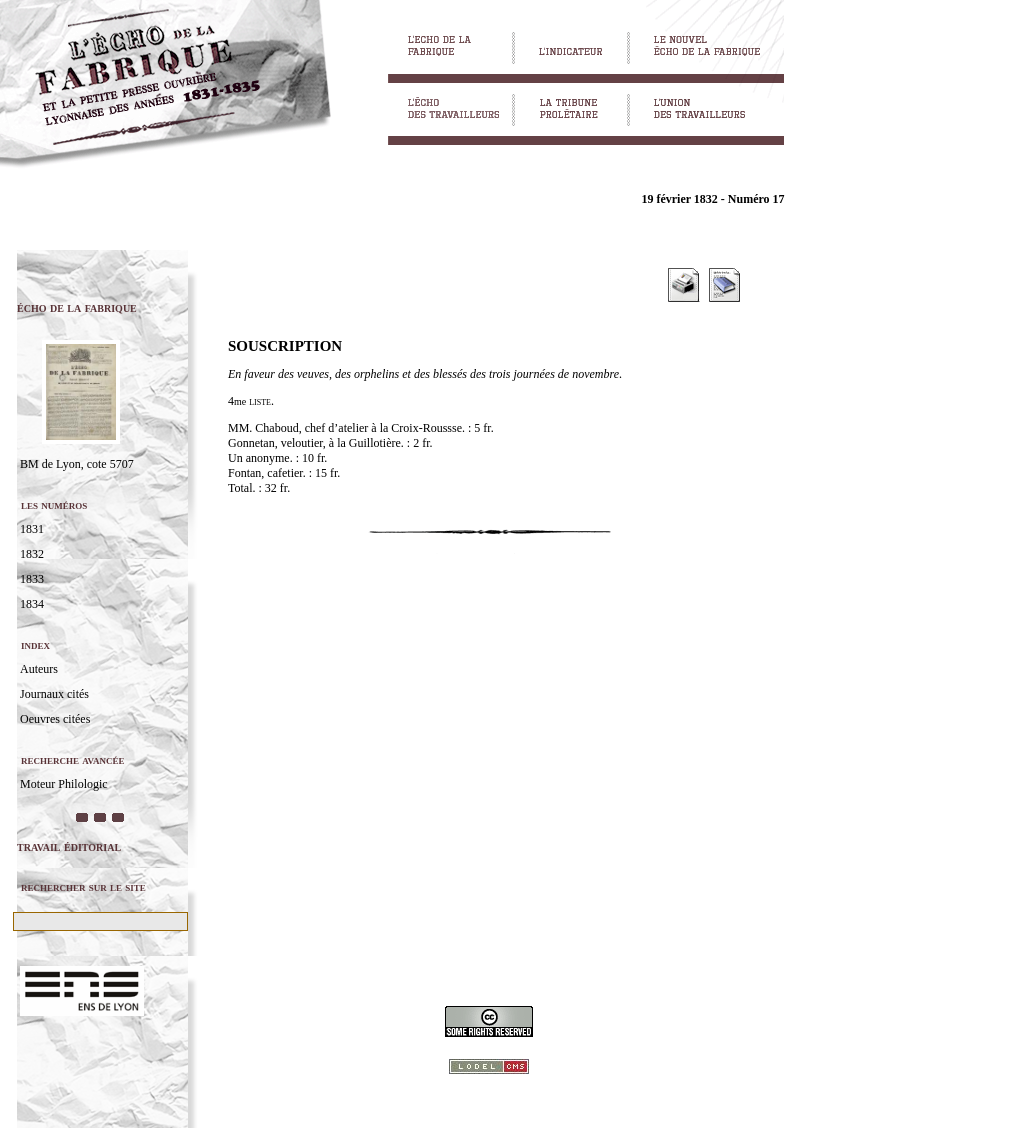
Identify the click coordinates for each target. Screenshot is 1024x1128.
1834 (32, 604)
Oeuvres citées (55, 719)
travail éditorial (69, 846)
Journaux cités (54, 694)
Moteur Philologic (64, 784)
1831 (32, 529)
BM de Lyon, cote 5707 (77, 464)
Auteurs (39, 669)
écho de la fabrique (77, 307)
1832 (32, 554)
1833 (32, 579)
